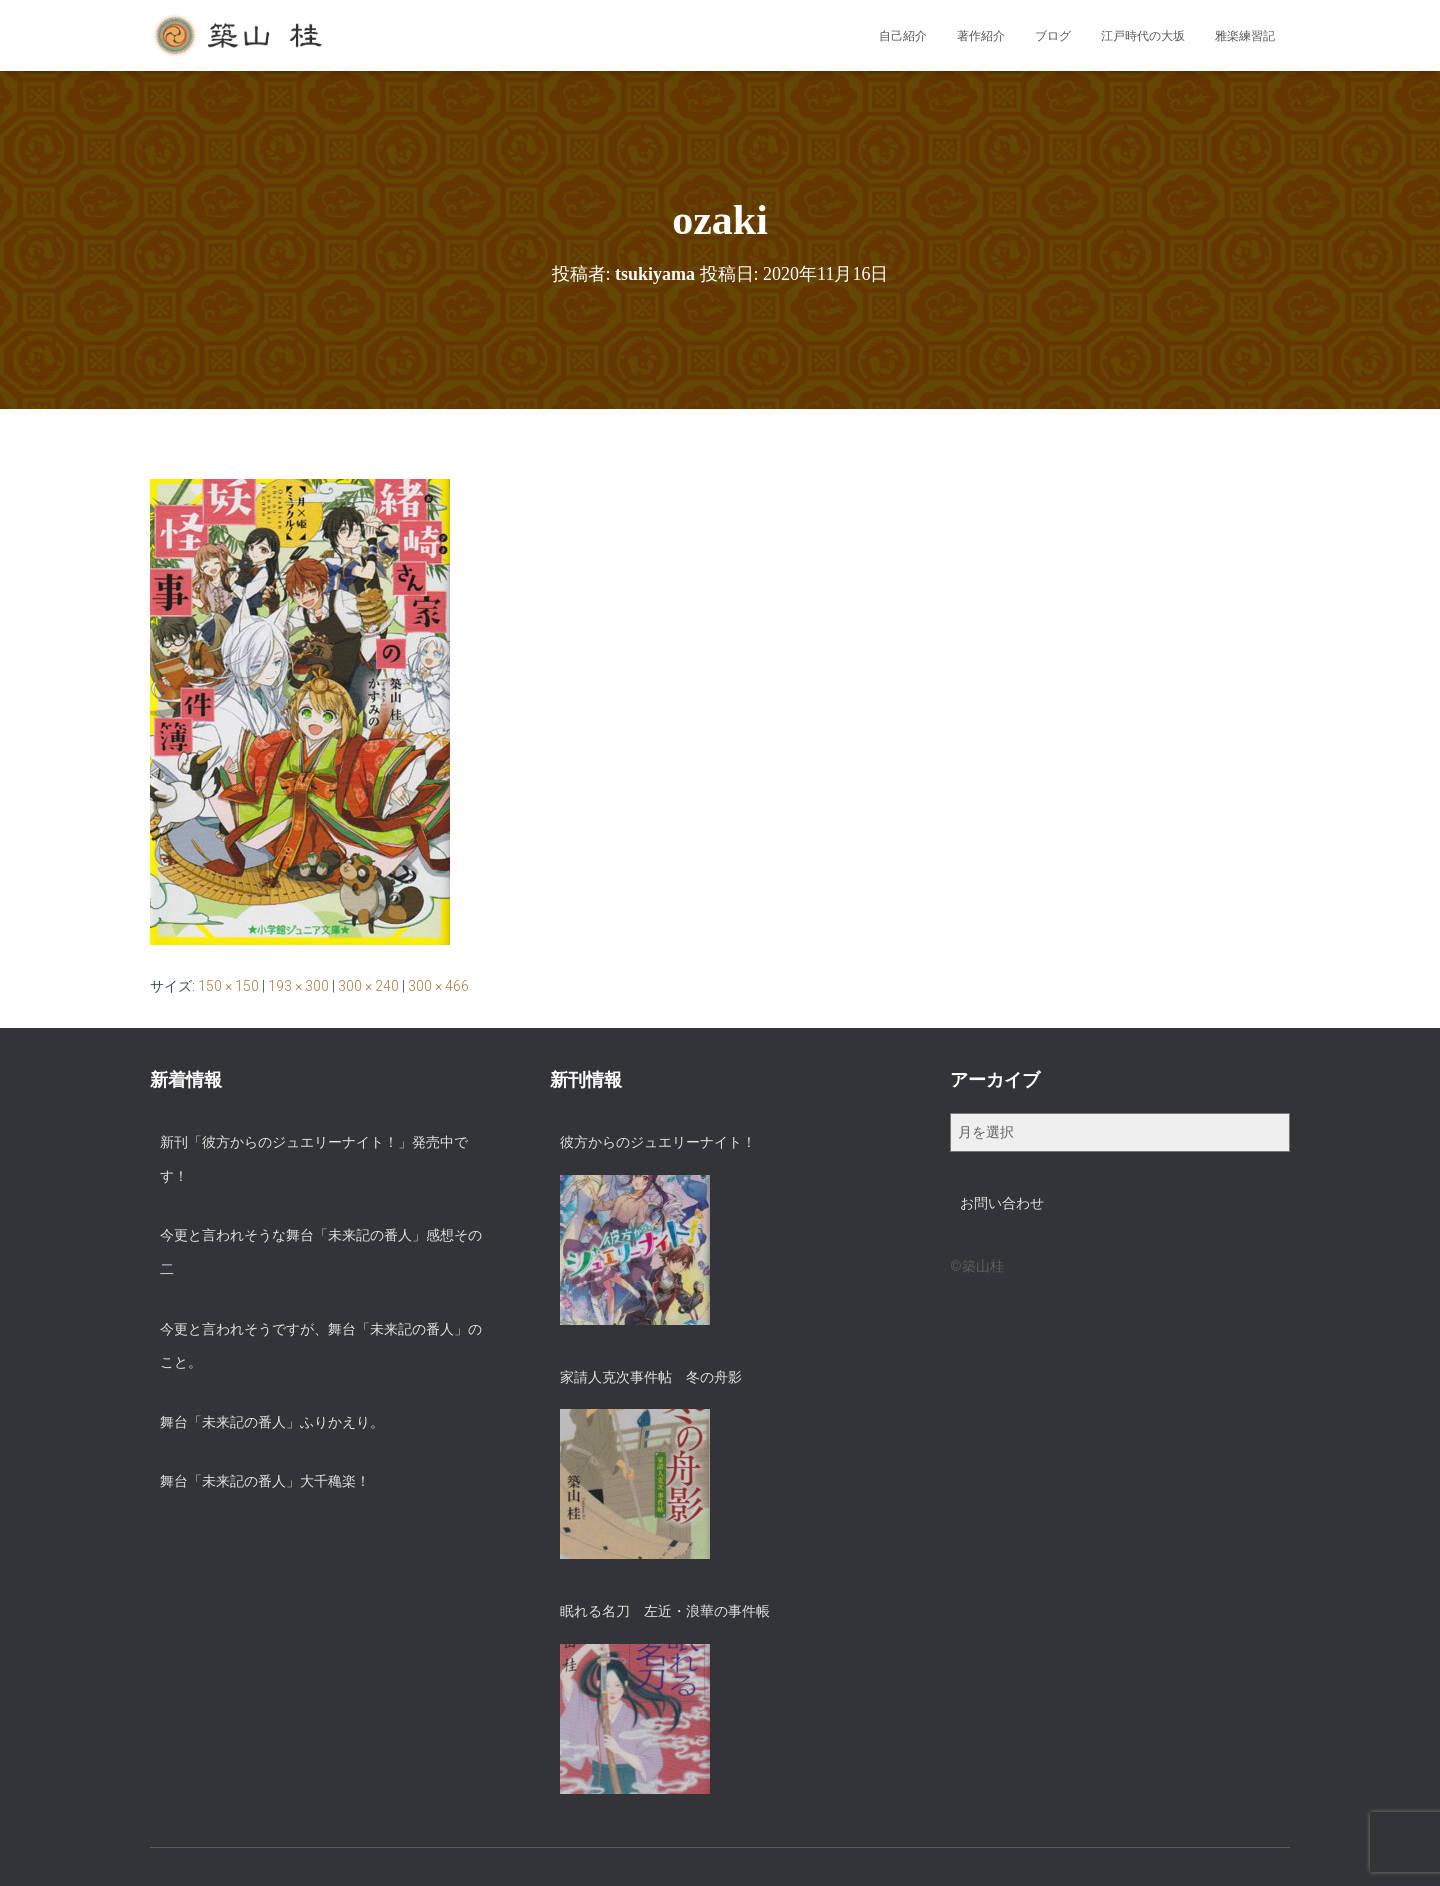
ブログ (1053, 36)
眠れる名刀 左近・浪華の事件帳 (665, 1611)
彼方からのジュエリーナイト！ (658, 1142)
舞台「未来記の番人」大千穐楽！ (265, 1481)
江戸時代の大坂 (1143, 36)
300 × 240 (368, 986)
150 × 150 (228, 986)
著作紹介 (981, 36)
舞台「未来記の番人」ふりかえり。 (272, 1422)
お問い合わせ (1002, 1203)
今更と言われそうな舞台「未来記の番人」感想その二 (321, 1252)
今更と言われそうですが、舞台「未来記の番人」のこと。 (321, 1346)
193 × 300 (298, 986)
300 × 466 (438, 986)
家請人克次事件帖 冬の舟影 (651, 1377)
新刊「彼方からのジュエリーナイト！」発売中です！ (314, 1159)
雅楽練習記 (1245, 36)
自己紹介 (903, 36)
